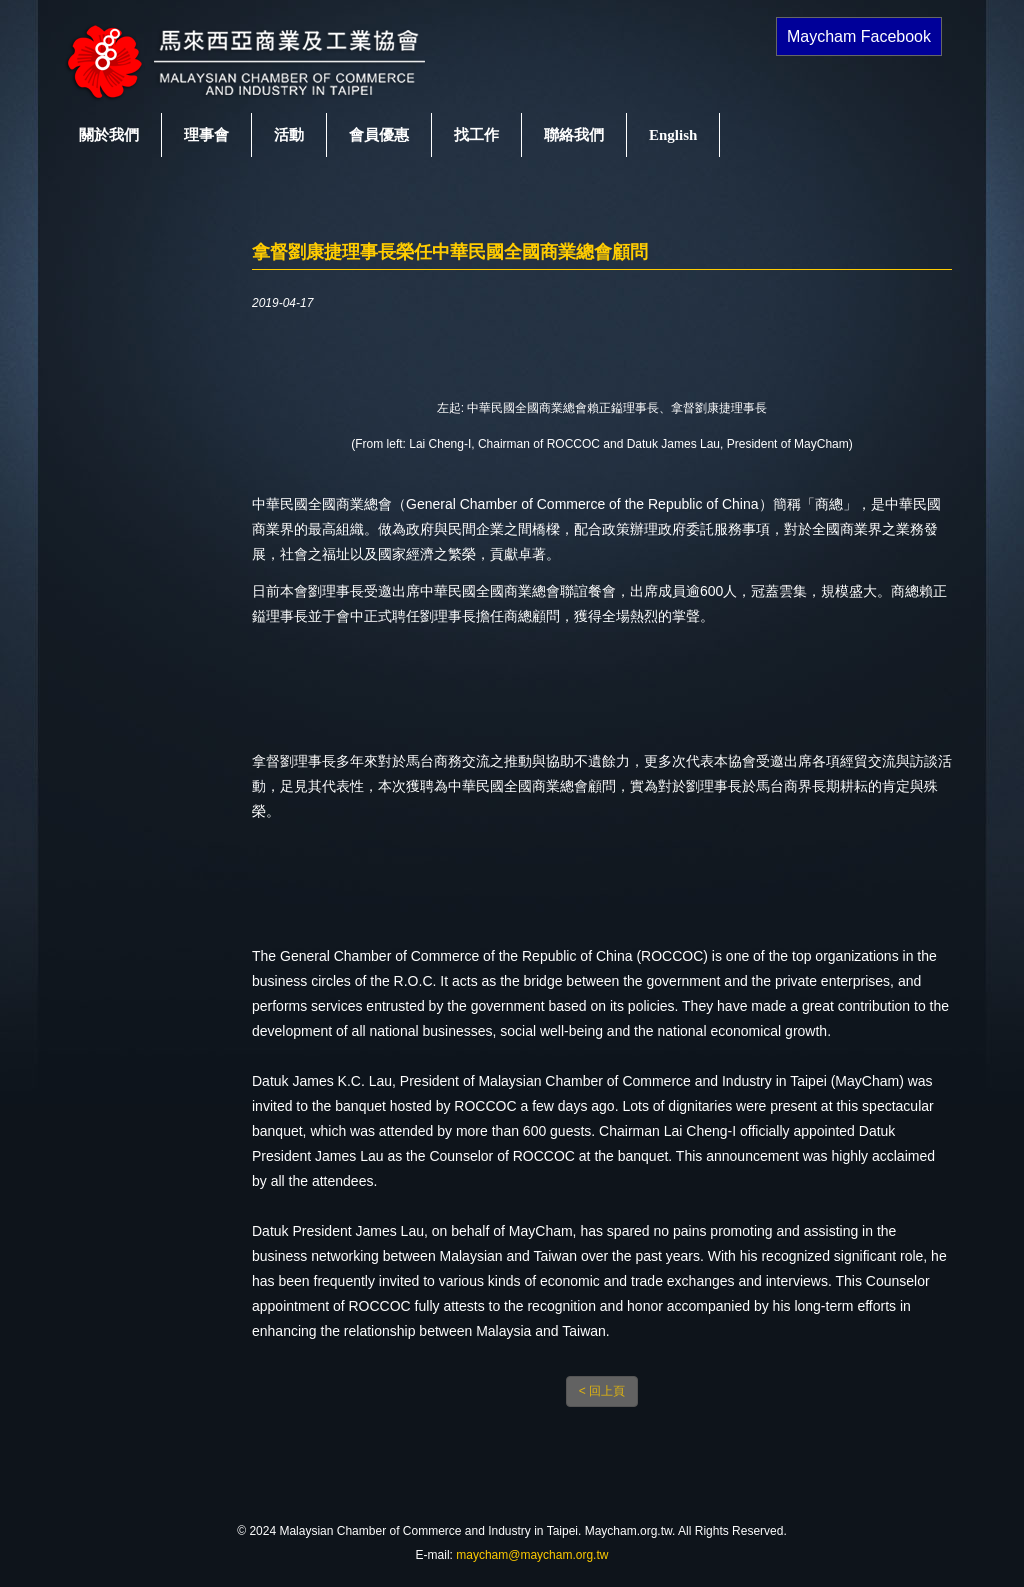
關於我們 (109, 135)
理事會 (206, 135)
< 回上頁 (602, 1391)
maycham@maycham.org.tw (532, 1555)
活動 (289, 135)
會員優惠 (379, 135)
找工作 (476, 135)
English (673, 135)
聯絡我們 (574, 135)
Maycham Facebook (859, 36)
